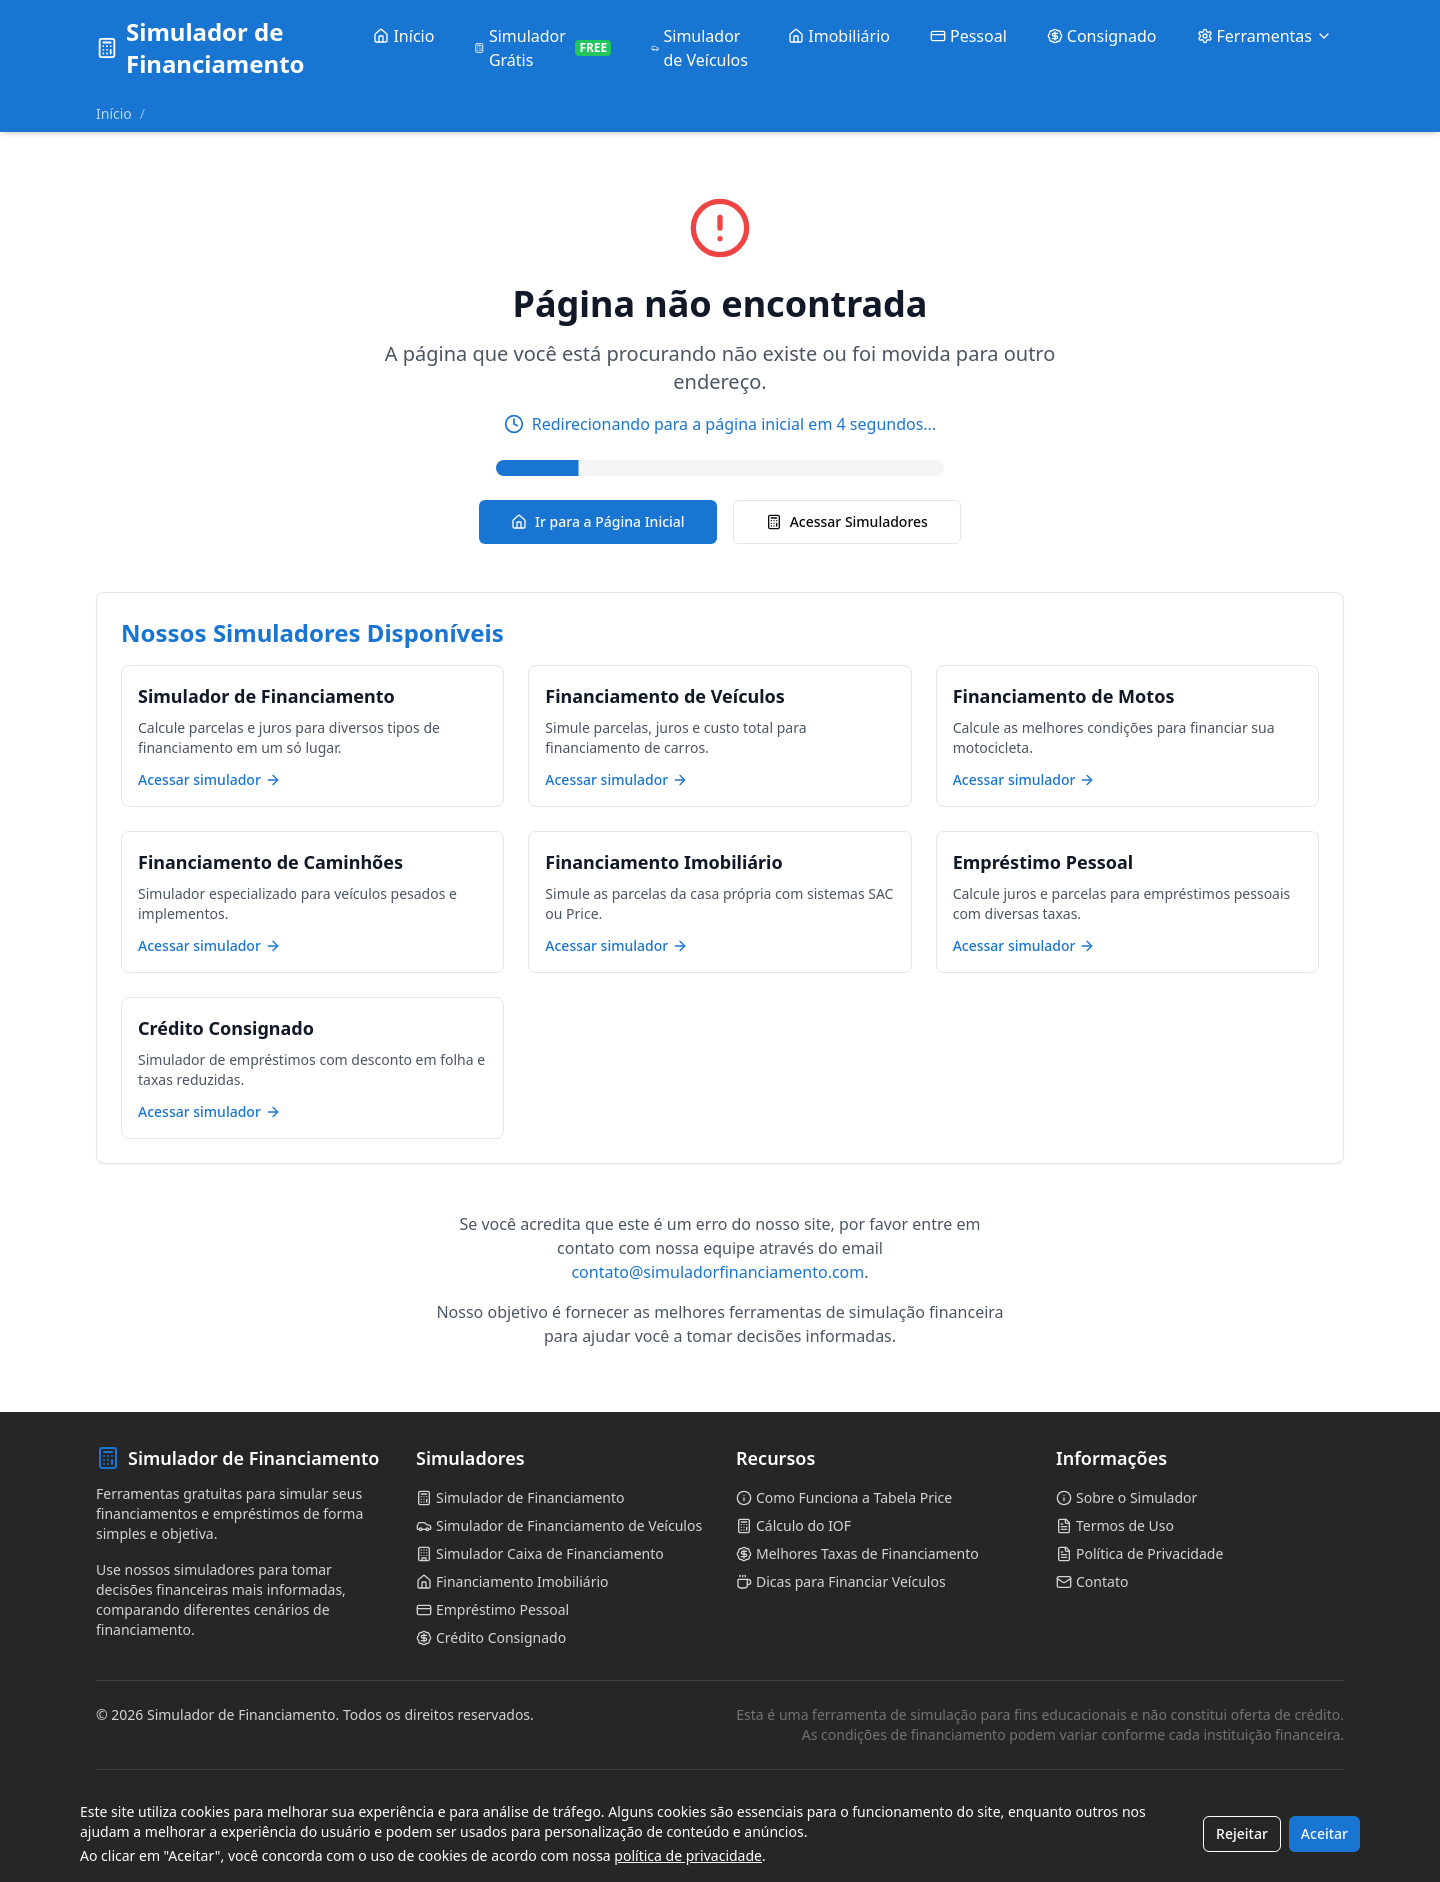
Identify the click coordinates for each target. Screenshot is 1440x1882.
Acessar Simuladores (847, 521)
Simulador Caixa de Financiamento (507, 1794)
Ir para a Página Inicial (598, 521)
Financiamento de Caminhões (493, 1818)
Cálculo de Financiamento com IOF (821, 1818)
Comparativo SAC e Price (1107, 1818)
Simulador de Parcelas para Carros (193, 1842)
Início (114, 113)
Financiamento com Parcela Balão (505, 1842)
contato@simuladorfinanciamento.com (717, 1272)
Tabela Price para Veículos (168, 1818)
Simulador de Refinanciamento (811, 1842)
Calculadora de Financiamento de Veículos (842, 1794)
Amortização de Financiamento (1125, 1842)
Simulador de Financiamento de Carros (205, 1794)
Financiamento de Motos (1107, 1794)
